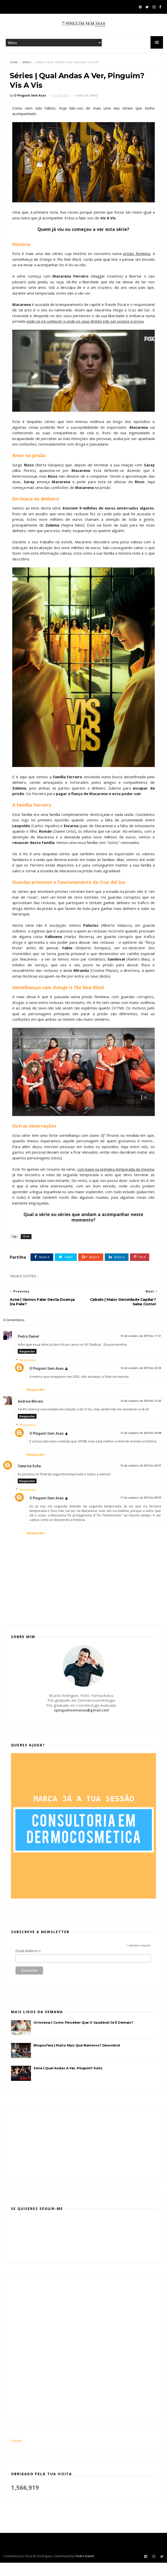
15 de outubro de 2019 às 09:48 (140, 1446)
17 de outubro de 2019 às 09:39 (140, 1511)
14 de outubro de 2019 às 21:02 (140, 1414)
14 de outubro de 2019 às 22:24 (140, 1382)
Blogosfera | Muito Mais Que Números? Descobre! (77, 2059)
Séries (26, 63)
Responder (27, 1365)
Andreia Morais (30, 1415)
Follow (16, 2454)
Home (14, 63)
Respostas (28, 1373)
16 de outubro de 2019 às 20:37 (140, 1479)
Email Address (28, 1964)
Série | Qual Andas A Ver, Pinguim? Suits (68, 2082)
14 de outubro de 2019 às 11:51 (140, 1349)
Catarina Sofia (29, 1480)
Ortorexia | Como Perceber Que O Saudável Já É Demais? (83, 2036)
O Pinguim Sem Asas (47, 1382)
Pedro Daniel (28, 1350)
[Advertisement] (48, 2157)
